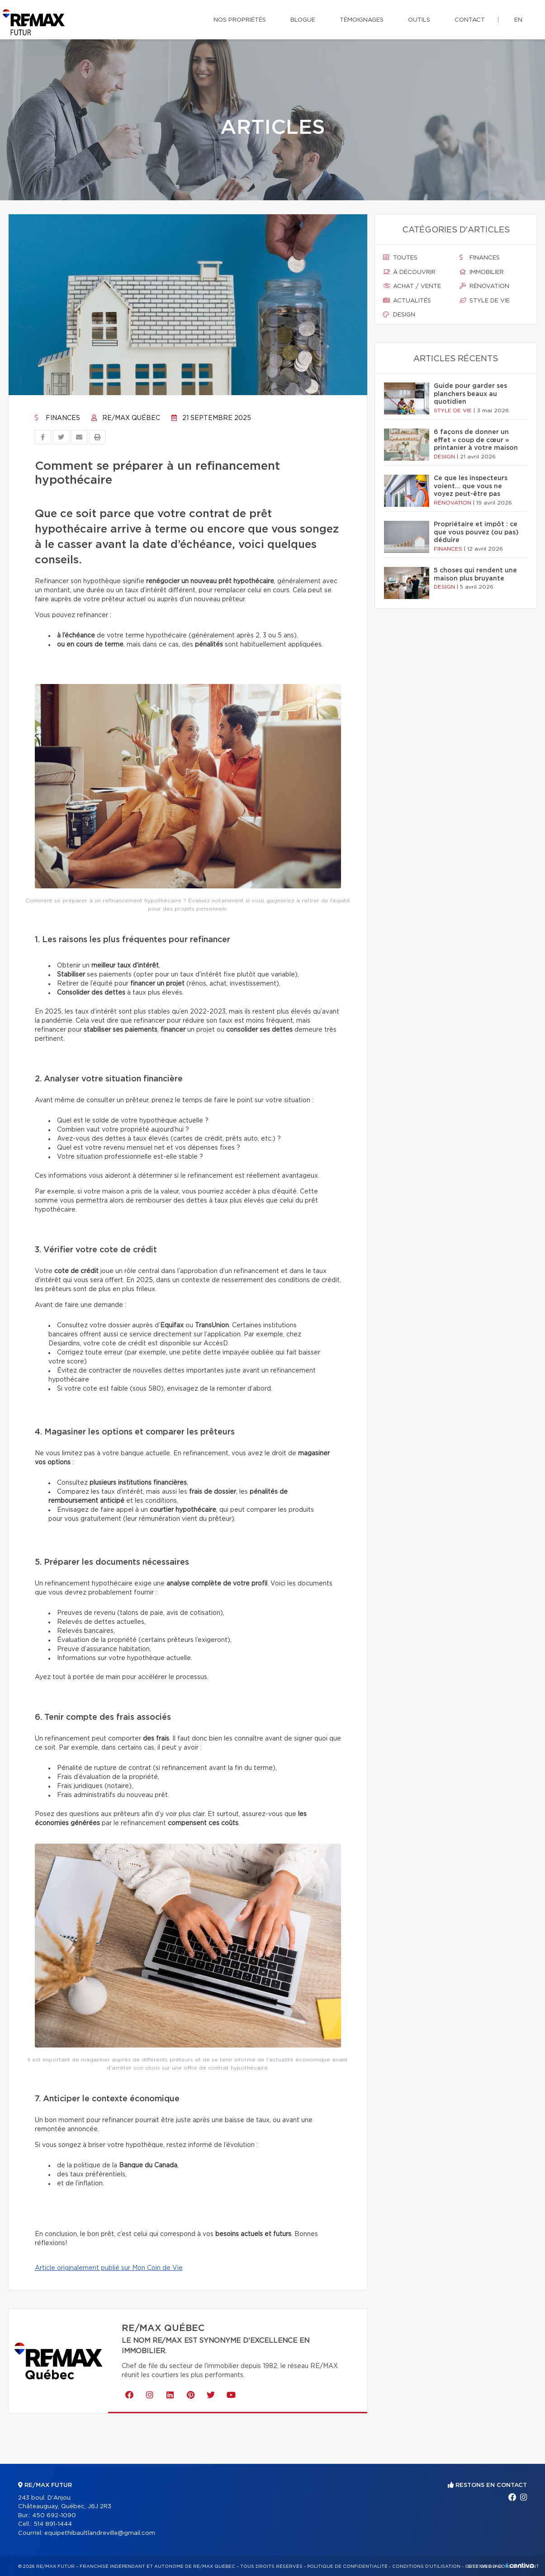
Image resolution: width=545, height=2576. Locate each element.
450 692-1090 (54, 2516)
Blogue (302, 20)
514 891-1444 (52, 2524)
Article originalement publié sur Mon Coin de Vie (109, 2268)
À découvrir (409, 272)
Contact (470, 20)
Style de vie (485, 300)
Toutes (400, 258)
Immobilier (482, 272)
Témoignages (362, 20)
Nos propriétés (239, 20)
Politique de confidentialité (347, 2566)
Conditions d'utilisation (426, 2566)
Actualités (407, 300)
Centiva (519, 2565)
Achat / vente (412, 286)
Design (399, 314)
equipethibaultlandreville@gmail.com (99, 2533)
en (518, 20)
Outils (419, 20)
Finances (57, 418)
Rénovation (484, 286)
